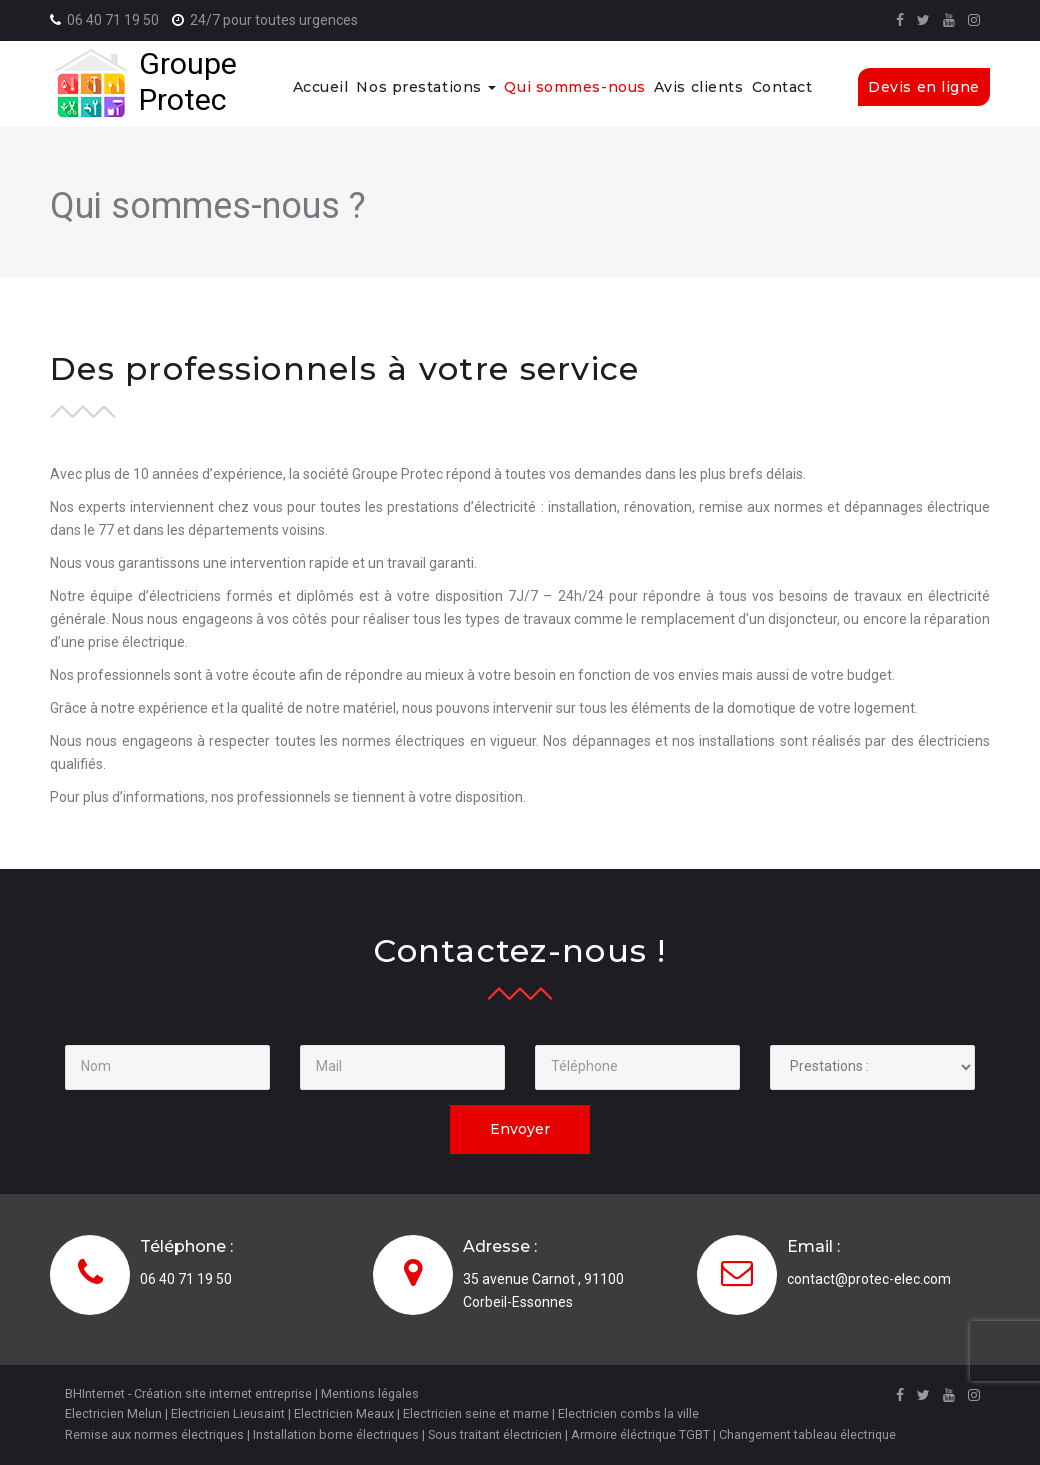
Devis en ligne (924, 87)
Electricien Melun (113, 1413)
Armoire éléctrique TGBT (640, 1434)
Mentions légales (370, 1393)
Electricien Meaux (344, 1413)
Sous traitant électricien (495, 1434)
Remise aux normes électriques (154, 1434)
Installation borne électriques (336, 1434)
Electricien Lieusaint (228, 1413)
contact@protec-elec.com (869, 1279)
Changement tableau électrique (807, 1434)
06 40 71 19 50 (113, 20)
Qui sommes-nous (574, 87)
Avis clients (699, 87)
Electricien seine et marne (476, 1413)
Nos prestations (426, 87)
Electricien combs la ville (628, 1413)
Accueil (321, 87)
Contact (782, 87)
